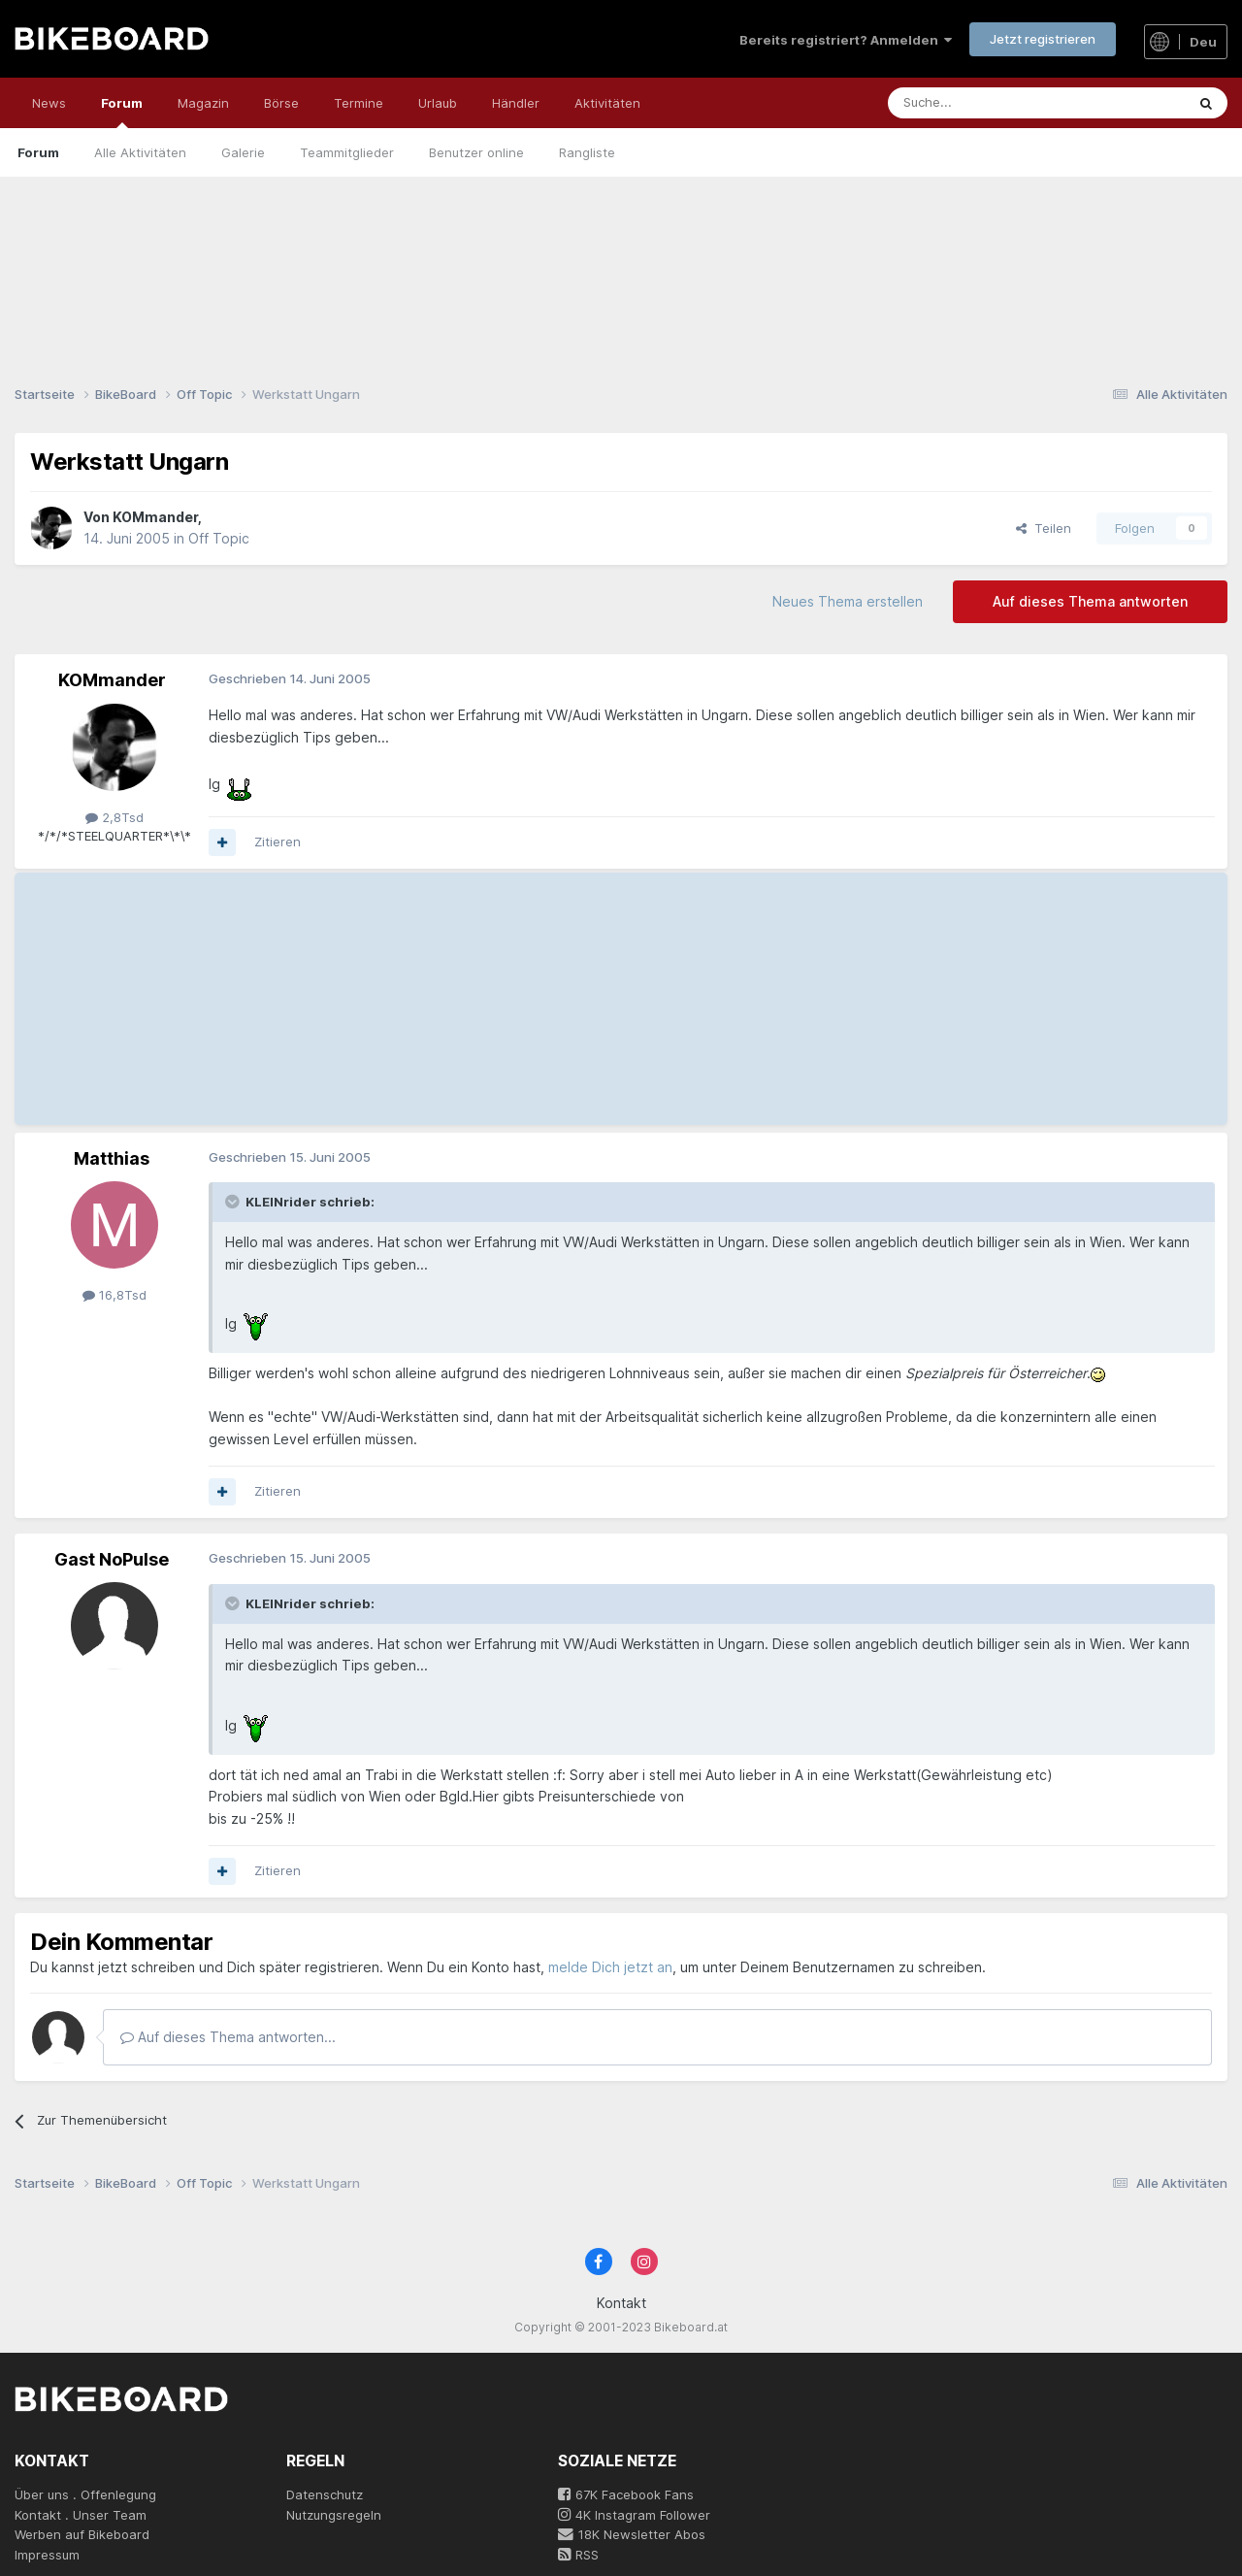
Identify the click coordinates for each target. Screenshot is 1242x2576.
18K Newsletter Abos (631, 2534)
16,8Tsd (114, 1295)
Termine (358, 103)
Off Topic (218, 538)
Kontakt (621, 2303)
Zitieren (277, 841)
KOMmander (155, 517)
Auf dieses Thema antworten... (228, 2037)
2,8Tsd (114, 817)
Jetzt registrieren (1042, 39)
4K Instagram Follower (634, 2515)
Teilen (1043, 528)
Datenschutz (324, 2494)
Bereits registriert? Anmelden (845, 40)
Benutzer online (476, 152)
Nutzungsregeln (333, 2515)
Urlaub (437, 103)
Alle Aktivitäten (140, 152)
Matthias (111, 1158)
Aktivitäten (607, 103)
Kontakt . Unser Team (81, 2515)
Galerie (243, 152)
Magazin (203, 103)
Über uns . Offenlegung (85, 2494)
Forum (122, 111)
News (49, 103)
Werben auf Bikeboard (82, 2534)
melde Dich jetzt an (610, 1967)
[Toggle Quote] (234, 1201)
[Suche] (993, 102)
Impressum (47, 2554)
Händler (515, 103)
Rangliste (587, 152)
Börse (281, 103)
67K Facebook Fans (626, 2494)
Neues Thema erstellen (847, 601)
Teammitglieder (347, 152)
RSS (578, 2554)
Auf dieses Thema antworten (1090, 601)
